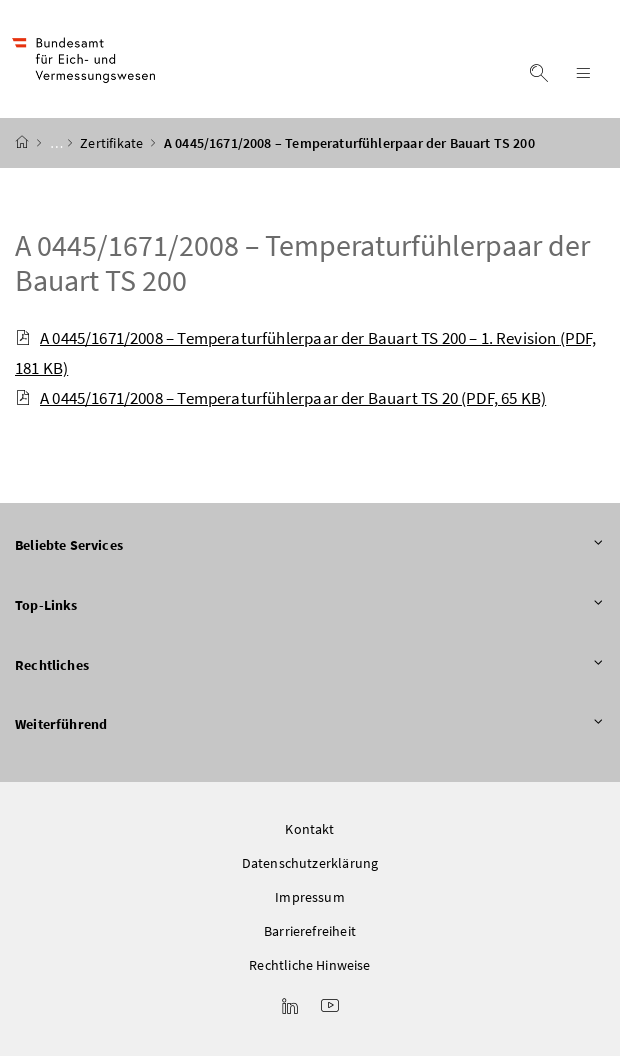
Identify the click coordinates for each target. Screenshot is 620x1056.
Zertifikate (113, 143)
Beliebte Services (310, 546)
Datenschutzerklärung (310, 863)
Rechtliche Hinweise (309, 965)
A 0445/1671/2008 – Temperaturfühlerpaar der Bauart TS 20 (280, 398)
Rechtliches (310, 666)
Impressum (310, 897)
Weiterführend (310, 725)
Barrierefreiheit (310, 931)
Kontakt (309, 829)
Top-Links (310, 606)
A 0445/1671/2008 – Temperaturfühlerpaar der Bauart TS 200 (302, 262)
